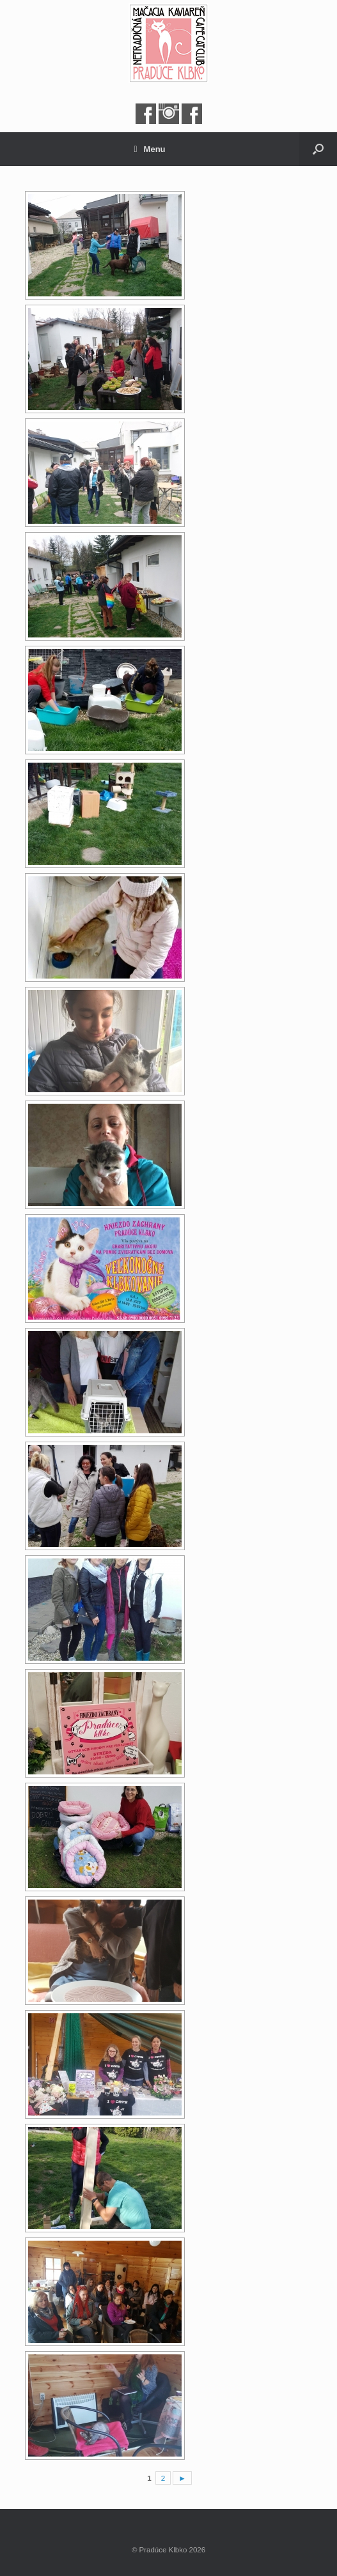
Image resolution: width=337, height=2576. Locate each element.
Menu (149, 149)
